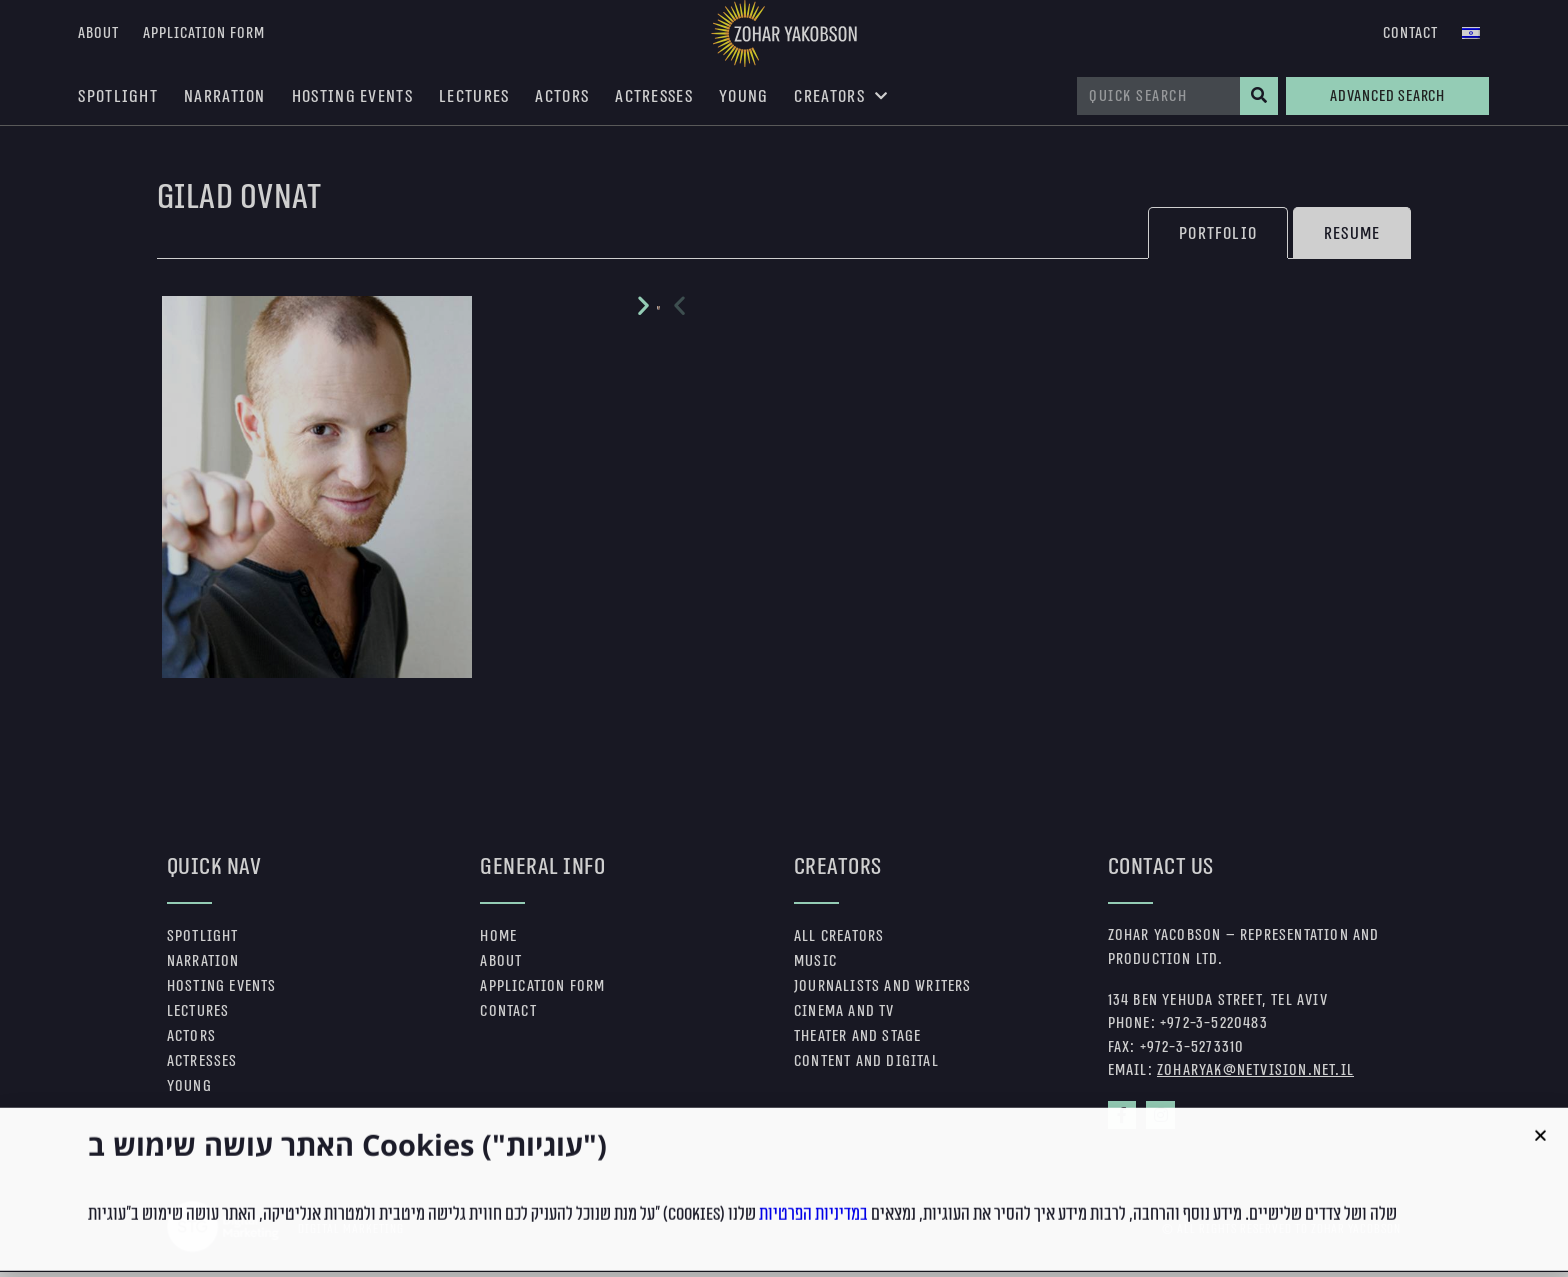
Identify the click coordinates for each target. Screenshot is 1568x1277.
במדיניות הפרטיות (813, 1250)
